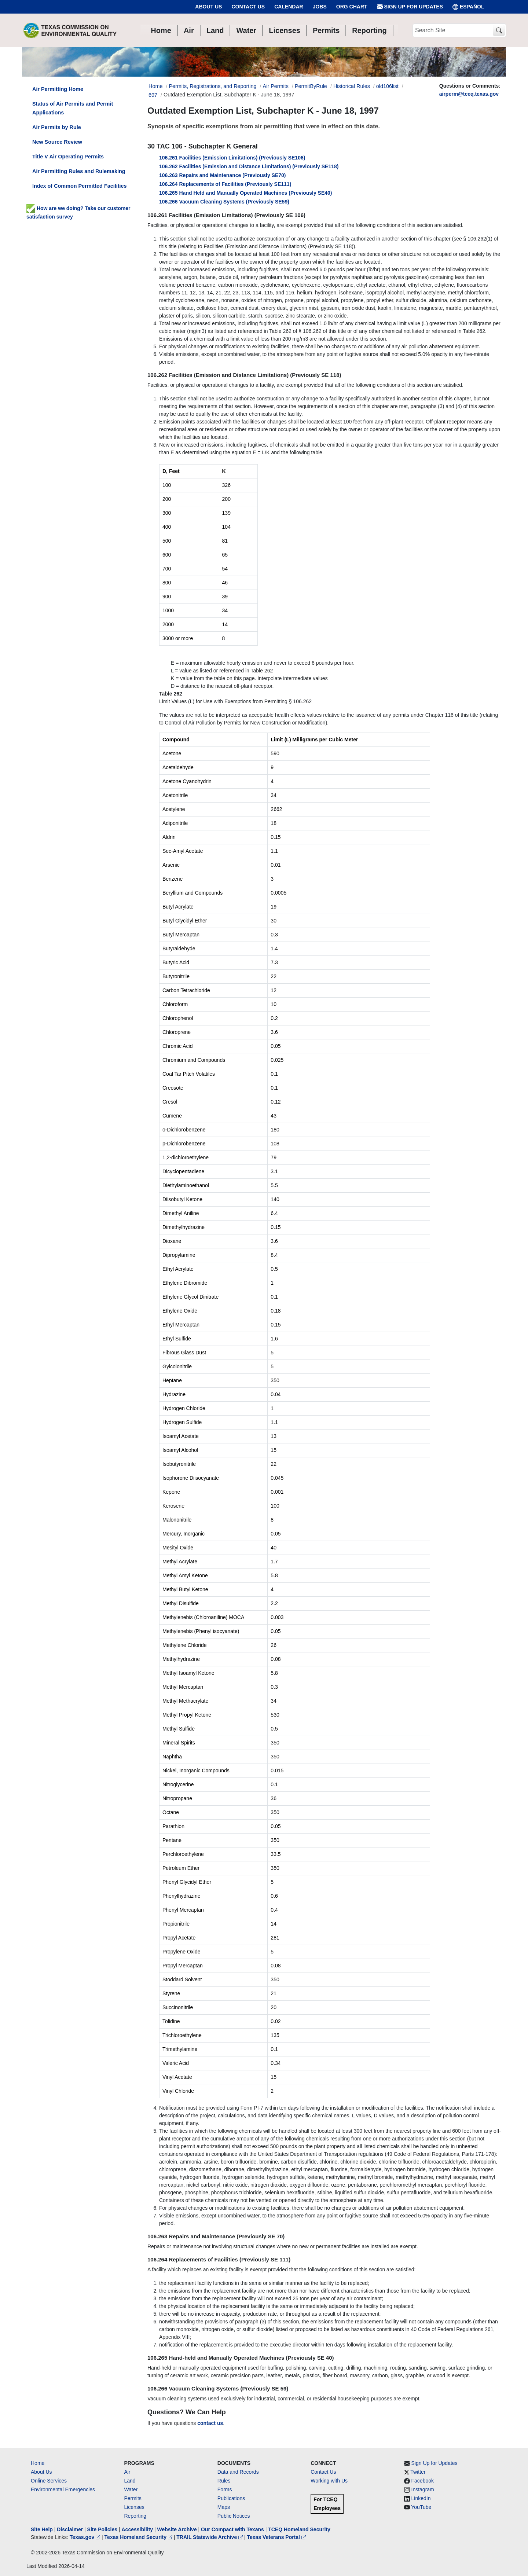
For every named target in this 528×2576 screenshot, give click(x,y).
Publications (231, 2498)
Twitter (417, 2472)
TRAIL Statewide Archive (210, 2537)
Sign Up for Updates (410, 7)
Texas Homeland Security (139, 2537)
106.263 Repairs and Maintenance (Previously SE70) (222, 175)
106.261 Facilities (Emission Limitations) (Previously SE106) (232, 158)
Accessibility (137, 2529)
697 (152, 95)
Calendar (288, 7)
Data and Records (238, 2472)
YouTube (421, 2507)
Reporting (135, 2516)
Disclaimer (70, 2529)
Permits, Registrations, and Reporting (212, 86)
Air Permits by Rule (56, 127)
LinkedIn (421, 2498)
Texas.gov (86, 2537)
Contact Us (248, 7)
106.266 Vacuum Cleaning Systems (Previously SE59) (224, 202)
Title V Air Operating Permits (68, 156)
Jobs (320, 7)
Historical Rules (351, 86)
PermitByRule (311, 86)
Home (37, 2463)
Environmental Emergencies (63, 2489)
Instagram (422, 2489)
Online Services (49, 2481)
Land (129, 2481)
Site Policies (102, 2529)
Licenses (134, 2507)
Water (131, 2489)
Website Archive (177, 2529)
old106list (387, 86)
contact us (210, 2423)
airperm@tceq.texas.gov (469, 94)
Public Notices (233, 2516)
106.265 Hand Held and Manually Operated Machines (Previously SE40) (245, 193)
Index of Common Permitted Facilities (79, 186)
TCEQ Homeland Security (299, 2529)
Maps (223, 2507)
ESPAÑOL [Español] (468, 7)
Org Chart (351, 7)
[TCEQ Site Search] (498, 30)
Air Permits (276, 86)
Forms (224, 2489)
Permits (132, 2498)
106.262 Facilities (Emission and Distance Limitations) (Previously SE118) (248, 166)
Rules (224, 2481)
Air (127, 2472)
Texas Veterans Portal (276, 2537)
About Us (208, 7)
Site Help (42, 2529)
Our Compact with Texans (232, 2529)
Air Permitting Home (57, 89)
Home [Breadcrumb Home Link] (155, 86)
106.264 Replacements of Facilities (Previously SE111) (225, 184)
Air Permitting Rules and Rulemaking (78, 171)
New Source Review (57, 142)
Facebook (422, 2481)
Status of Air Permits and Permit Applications (72, 108)
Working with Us (329, 2481)
